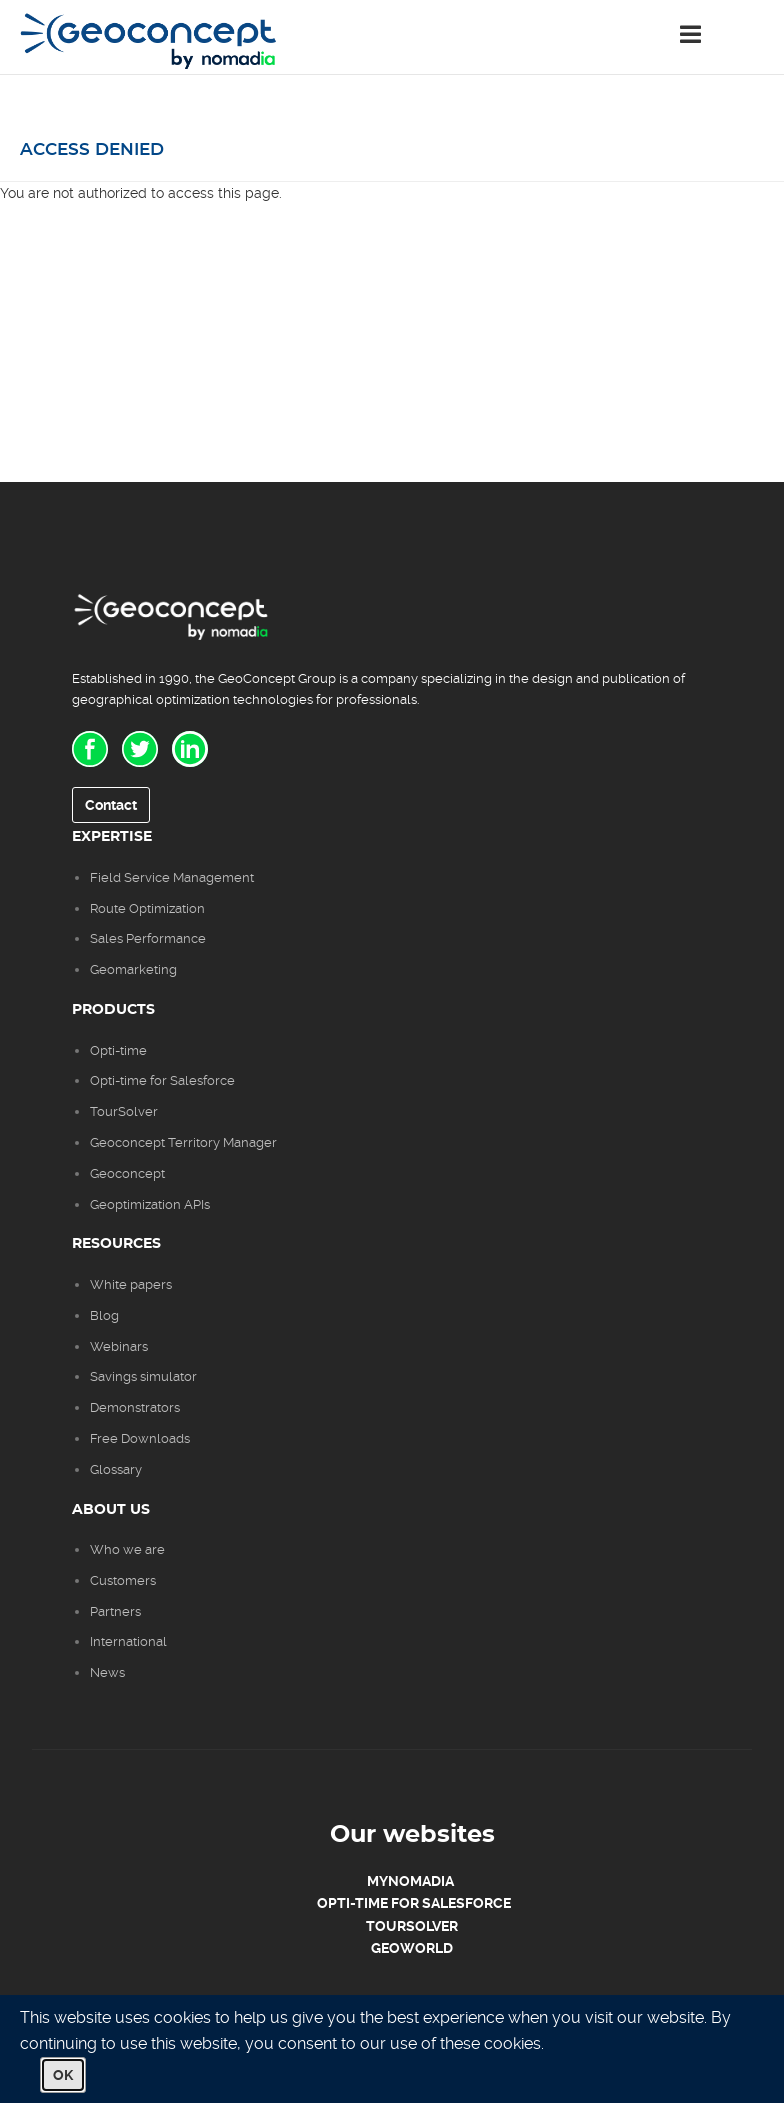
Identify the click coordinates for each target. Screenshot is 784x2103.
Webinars (119, 1346)
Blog (104, 1315)
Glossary (116, 1469)
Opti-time (118, 1050)
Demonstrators (135, 1407)
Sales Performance (149, 938)
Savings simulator (143, 1376)
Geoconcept (127, 1173)
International (128, 1641)
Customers (123, 1580)
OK (63, 2075)
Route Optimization (147, 908)
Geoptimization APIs (150, 1204)
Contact (111, 805)
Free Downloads (140, 1438)
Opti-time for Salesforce (162, 1080)
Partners (115, 1611)
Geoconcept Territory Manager (183, 1142)
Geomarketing (133, 969)
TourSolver (124, 1111)
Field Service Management (172, 877)
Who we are (127, 1549)
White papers (131, 1284)
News (107, 1672)
